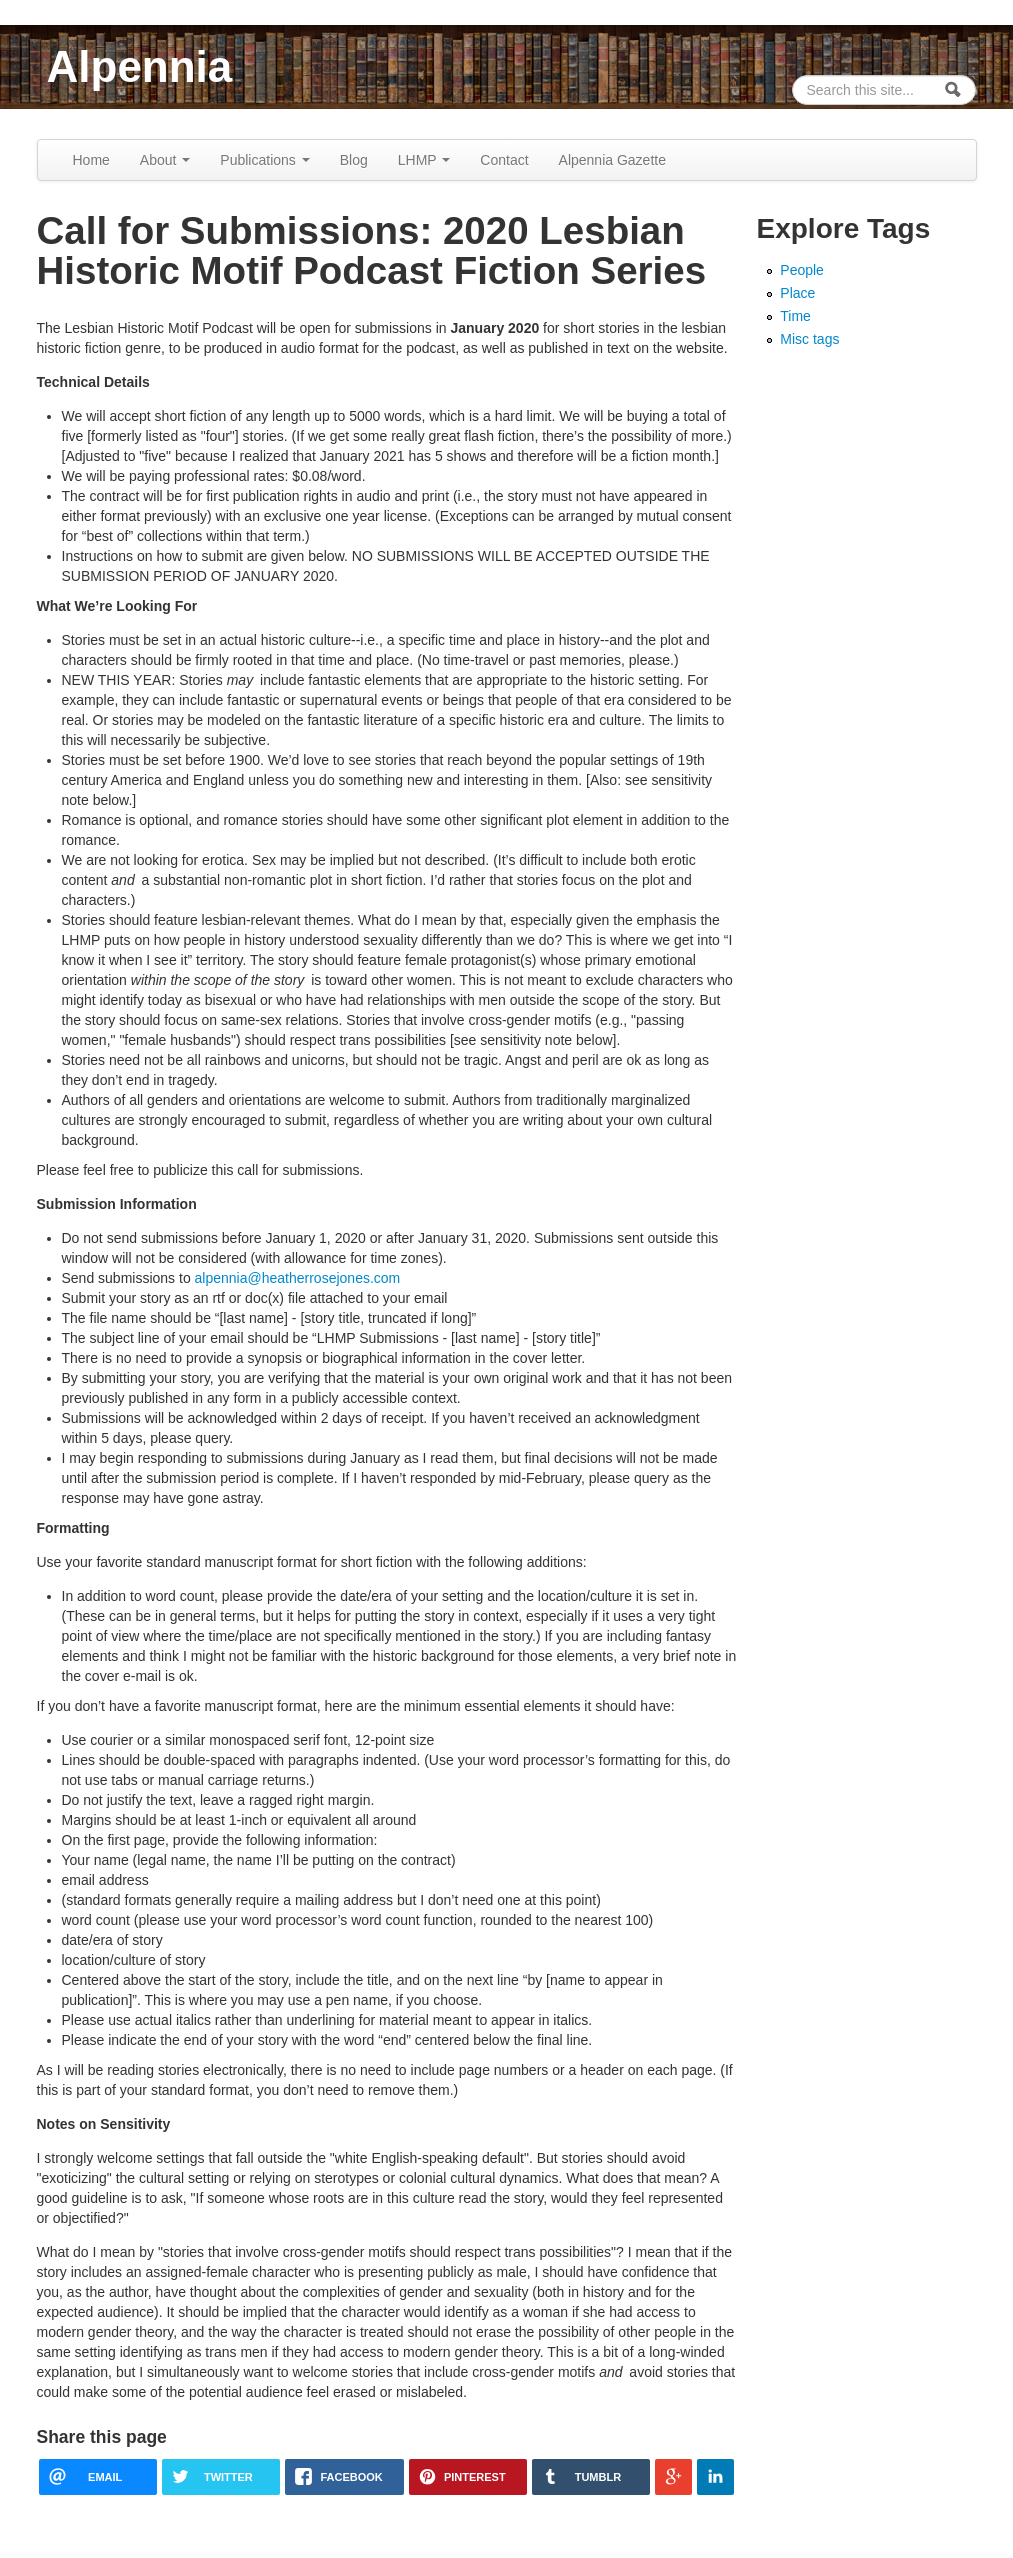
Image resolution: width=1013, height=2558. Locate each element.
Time (795, 316)
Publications (264, 160)
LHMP (424, 160)
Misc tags (809, 339)
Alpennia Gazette (612, 160)
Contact (504, 160)
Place (797, 293)
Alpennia (140, 66)
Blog (354, 160)
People (802, 270)
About (165, 160)
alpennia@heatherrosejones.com (298, 1278)
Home (91, 160)
